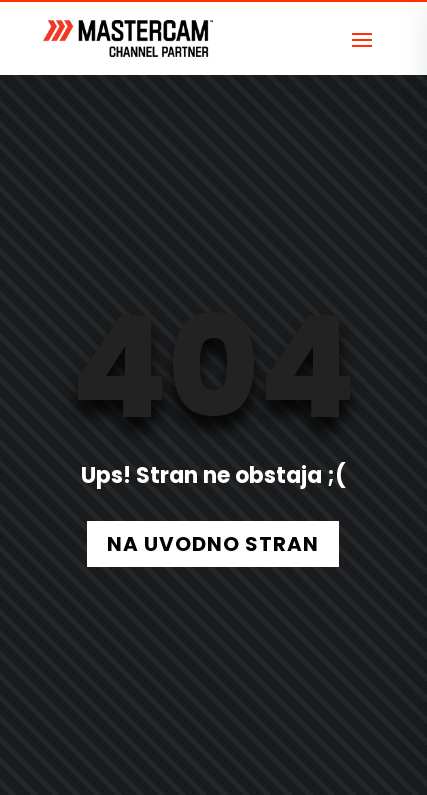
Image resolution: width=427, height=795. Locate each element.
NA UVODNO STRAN (213, 544)
